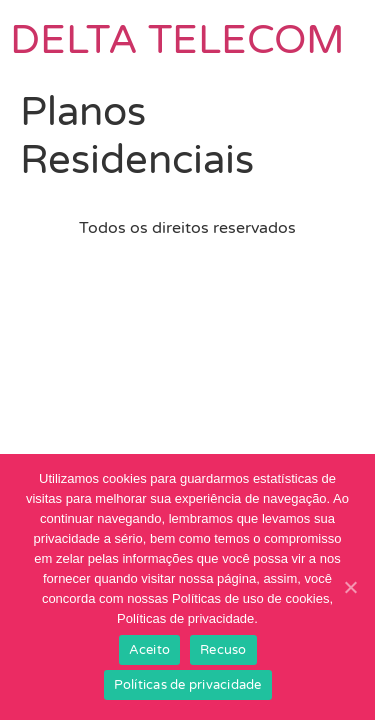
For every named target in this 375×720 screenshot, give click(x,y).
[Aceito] (350, 587)
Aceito (150, 650)
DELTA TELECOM (177, 40)
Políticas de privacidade (188, 685)
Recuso (223, 650)
